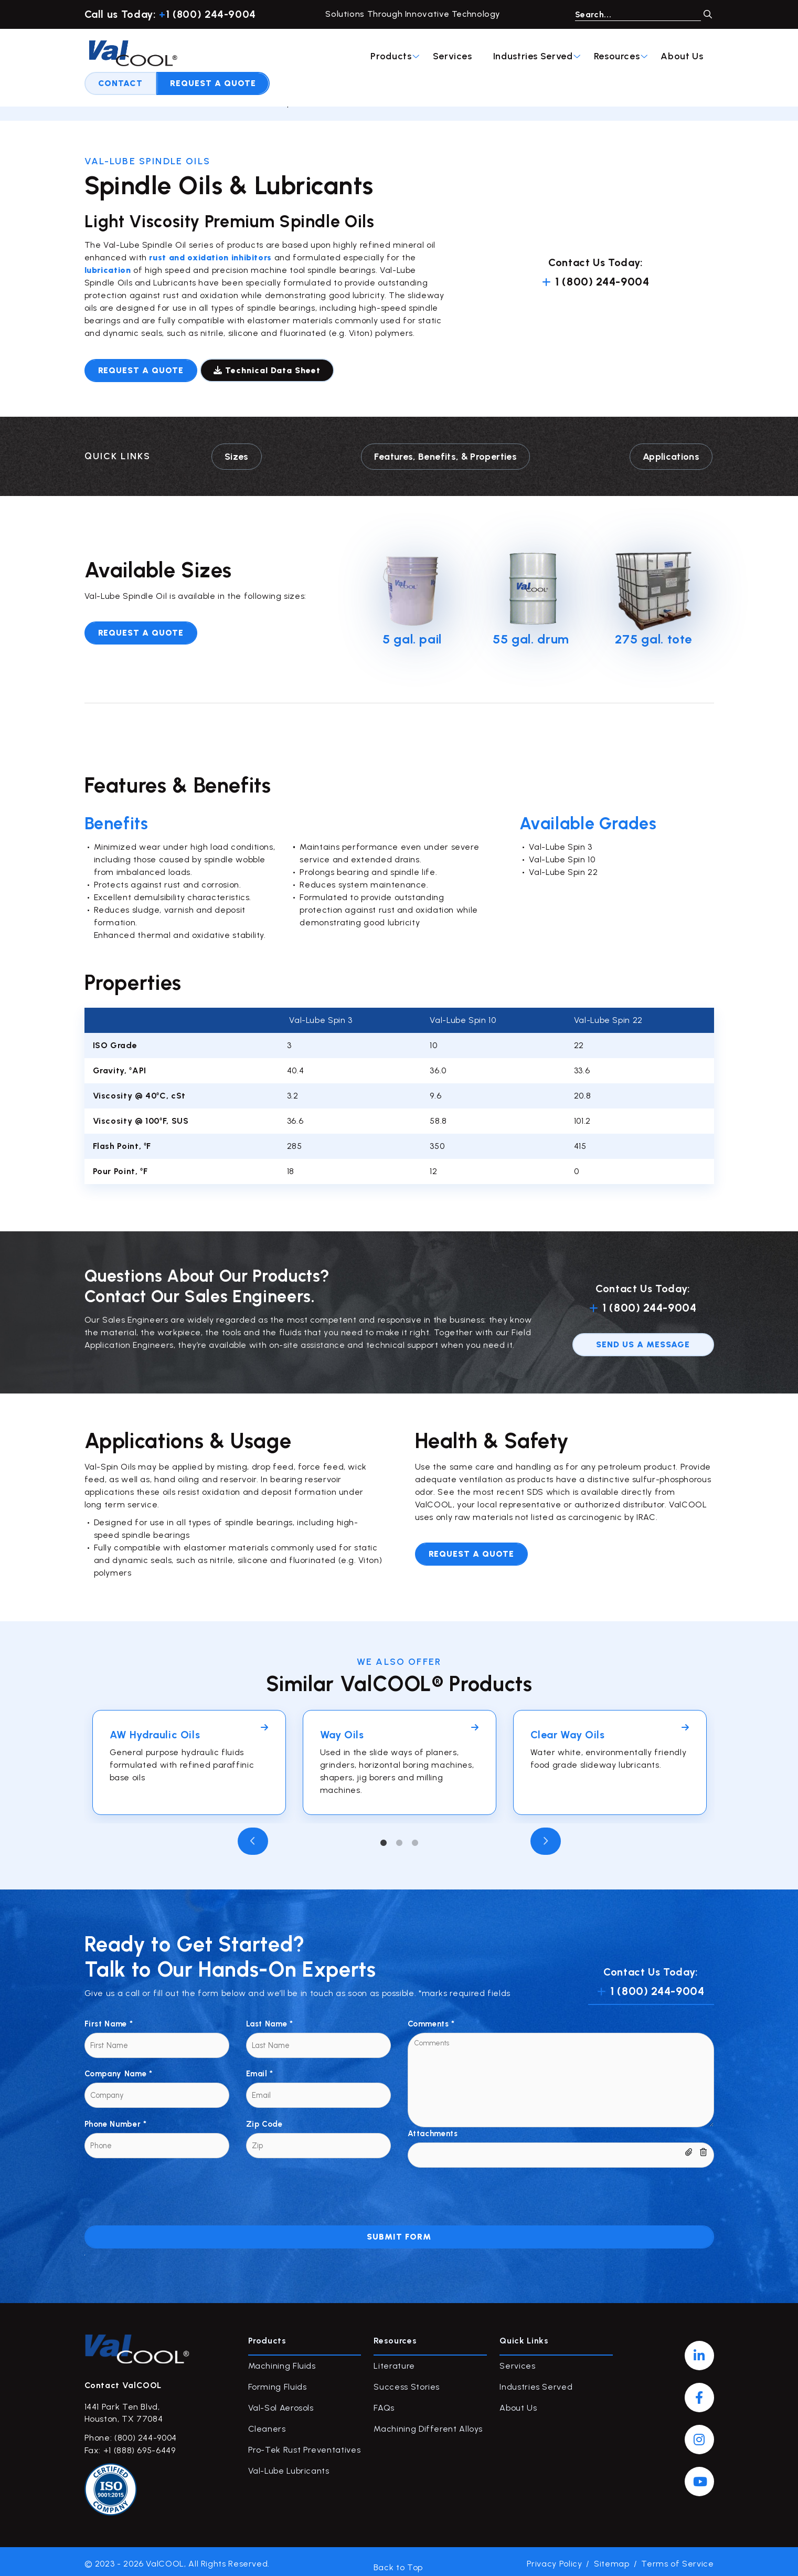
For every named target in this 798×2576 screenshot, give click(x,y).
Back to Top (398, 2559)
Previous (253, 1836)
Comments (431, 2019)
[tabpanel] (189, 1758)
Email (259, 2069)
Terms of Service (677, 2559)
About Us (495, 56)
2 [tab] (399, 1838)
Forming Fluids (277, 2382)
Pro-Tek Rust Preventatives (304, 2445)
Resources (434, 56)
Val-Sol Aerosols (281, 2403)
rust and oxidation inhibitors (209, 257)
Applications (672, 454)
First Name (108, 2019)
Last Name (269, 2019)
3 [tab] (415, 1838)
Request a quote (141, 370)
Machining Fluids (282, 2361)
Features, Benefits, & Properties (445, 454)
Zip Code (264, 2119)
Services (265, 56)
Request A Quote (657, 56)
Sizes (236, 454)
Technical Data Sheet (270, 370)
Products (208, 56)
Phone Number (115, 2119)
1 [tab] (383, 1838)
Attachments (433, 2129)
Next (545, 1836)
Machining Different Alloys (428, 2424)
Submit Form (399, 2232)
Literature (394, 2361)
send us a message (642, 1339)
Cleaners (267, 2424)
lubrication (109, 270)
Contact (564, 56)
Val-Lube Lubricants (217, 103)
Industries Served (350, 56)
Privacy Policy (554, 2559)
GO (707, 14)
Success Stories (407, 2382)
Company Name (118, 2069)
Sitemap (611, 2559)
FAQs (384, 2403)
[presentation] (164, 2183)
